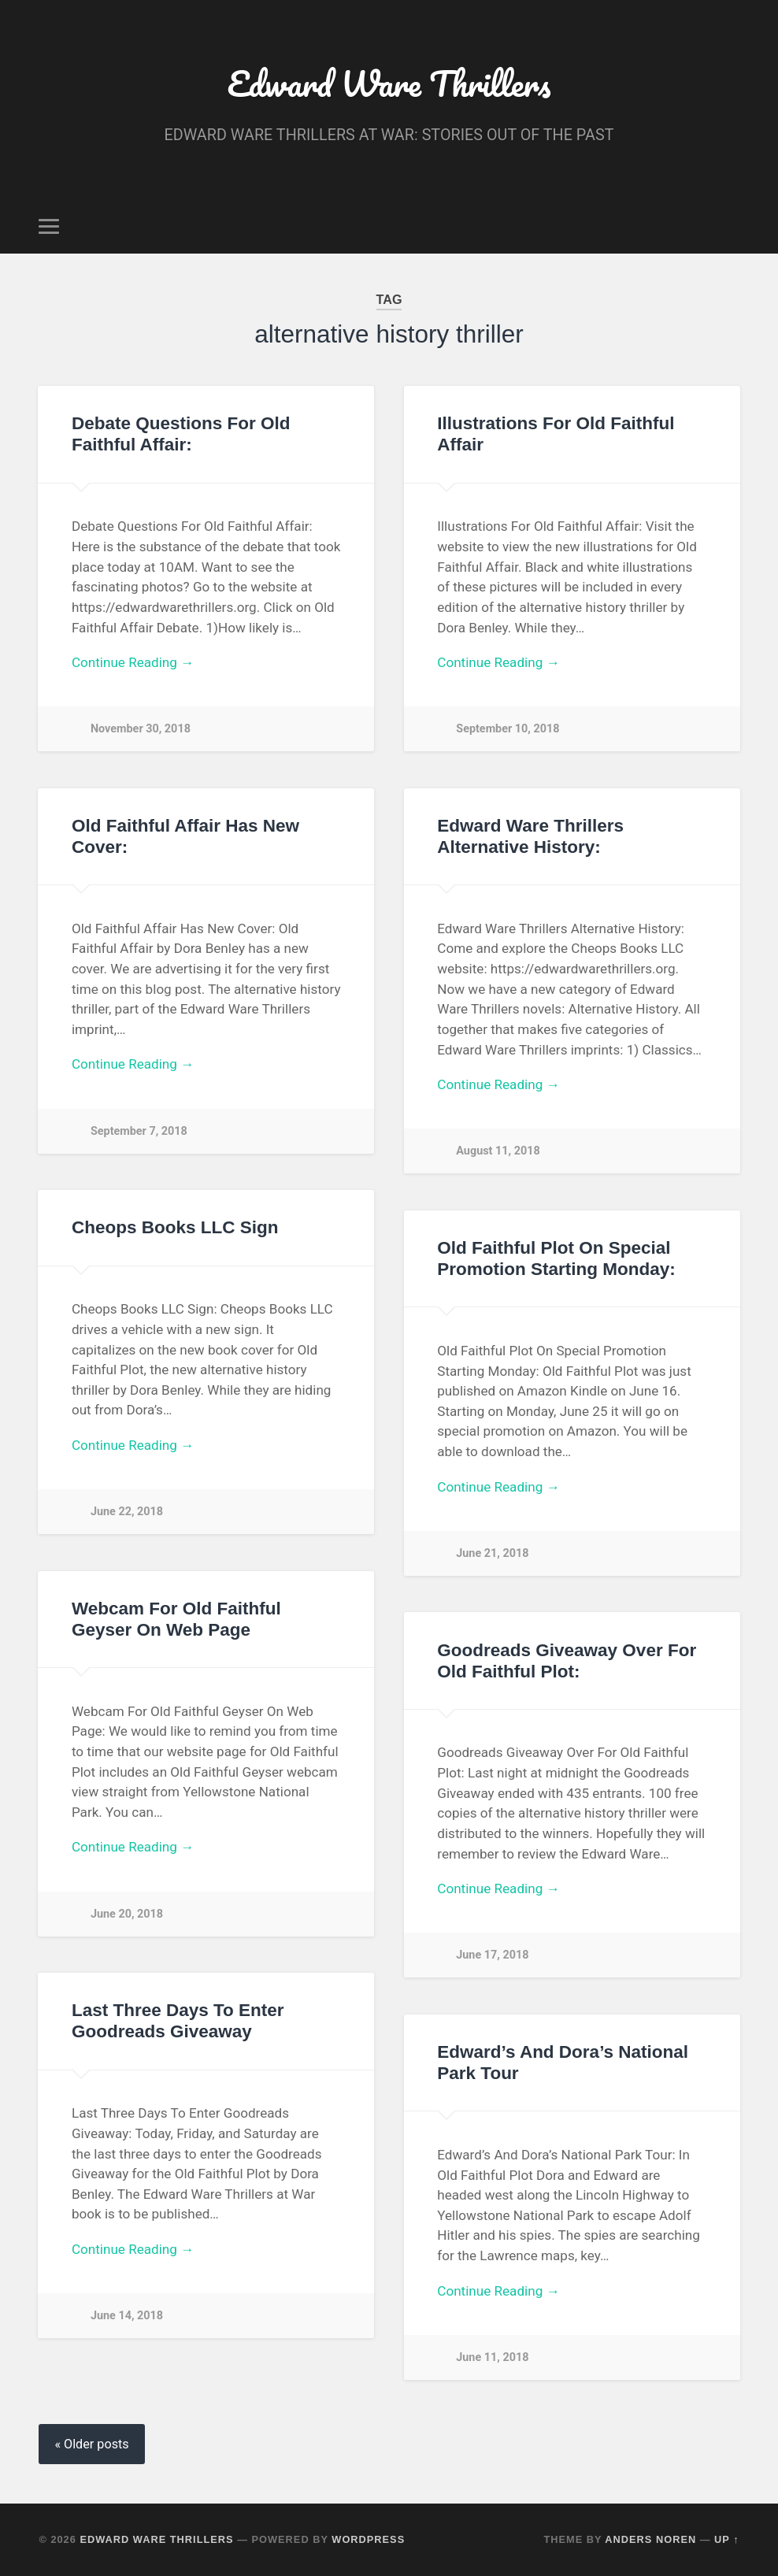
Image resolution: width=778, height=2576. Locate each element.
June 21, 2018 (492, 1553)
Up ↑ (726, 2539)
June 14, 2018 (127, 2315)
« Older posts (91, 2444)
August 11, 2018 (497, 1151)
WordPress (368, 2539)
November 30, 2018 (141, 729)
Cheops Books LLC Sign (175, 1227)
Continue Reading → (133, 662)
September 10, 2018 (507, 729)
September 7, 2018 (139, 1131)
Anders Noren (650, 2539)
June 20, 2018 (127, 1914)
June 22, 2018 (127, 1511)
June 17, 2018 (492, 1955)
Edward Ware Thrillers (388, 83)
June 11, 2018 (492, 2357)
